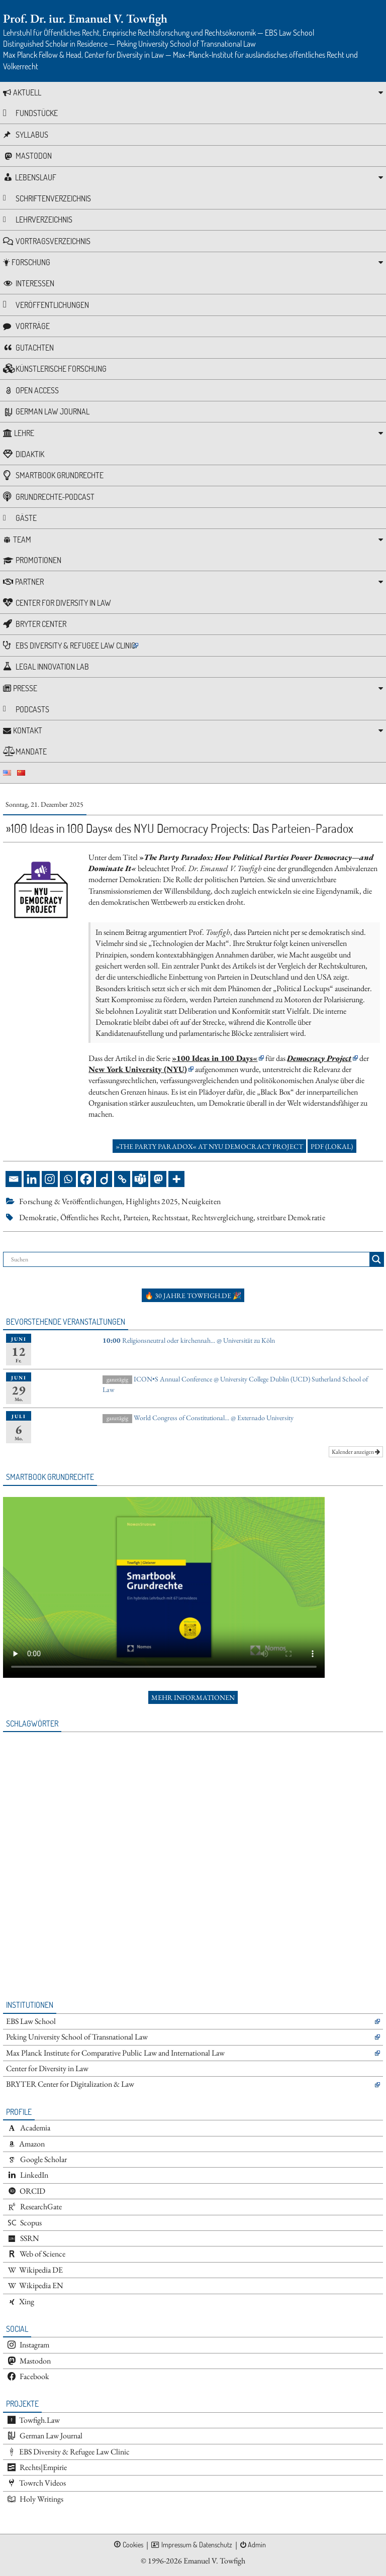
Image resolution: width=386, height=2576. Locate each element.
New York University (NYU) (137, 1069)
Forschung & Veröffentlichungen (70, 1201)
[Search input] (189, 1259)
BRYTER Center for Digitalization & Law (70, 2084)
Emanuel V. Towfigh (214, 2560)
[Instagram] (50, 1179)
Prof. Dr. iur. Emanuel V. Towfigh (85, 18)
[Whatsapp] (68, 1179)
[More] (176, 1179)
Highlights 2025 (152, 1201)
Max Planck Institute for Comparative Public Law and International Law (115, 2053)
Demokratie (38, 1217)
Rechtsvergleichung (222, 1217)
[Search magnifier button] (376, 1259)
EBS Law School (31, 2021)
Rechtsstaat (170, 1217)
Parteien (135, 1217)
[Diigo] (104, 1179)
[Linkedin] (32, 1179)
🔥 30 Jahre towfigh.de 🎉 (193, 1295)
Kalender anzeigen (356, 1452)
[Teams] (140, 1179)
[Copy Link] (122, 1179)
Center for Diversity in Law (47, 2068)
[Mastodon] (158, 1179)
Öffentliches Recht (90, 1217)
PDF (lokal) (332, 1146)
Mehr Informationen (193, 1697)
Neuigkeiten (201, 1201)
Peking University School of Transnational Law (77, 2036)
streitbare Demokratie (291, 1217)
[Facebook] (86, 1179)
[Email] (14, 1179)
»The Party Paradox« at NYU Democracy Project (209, 1146)
